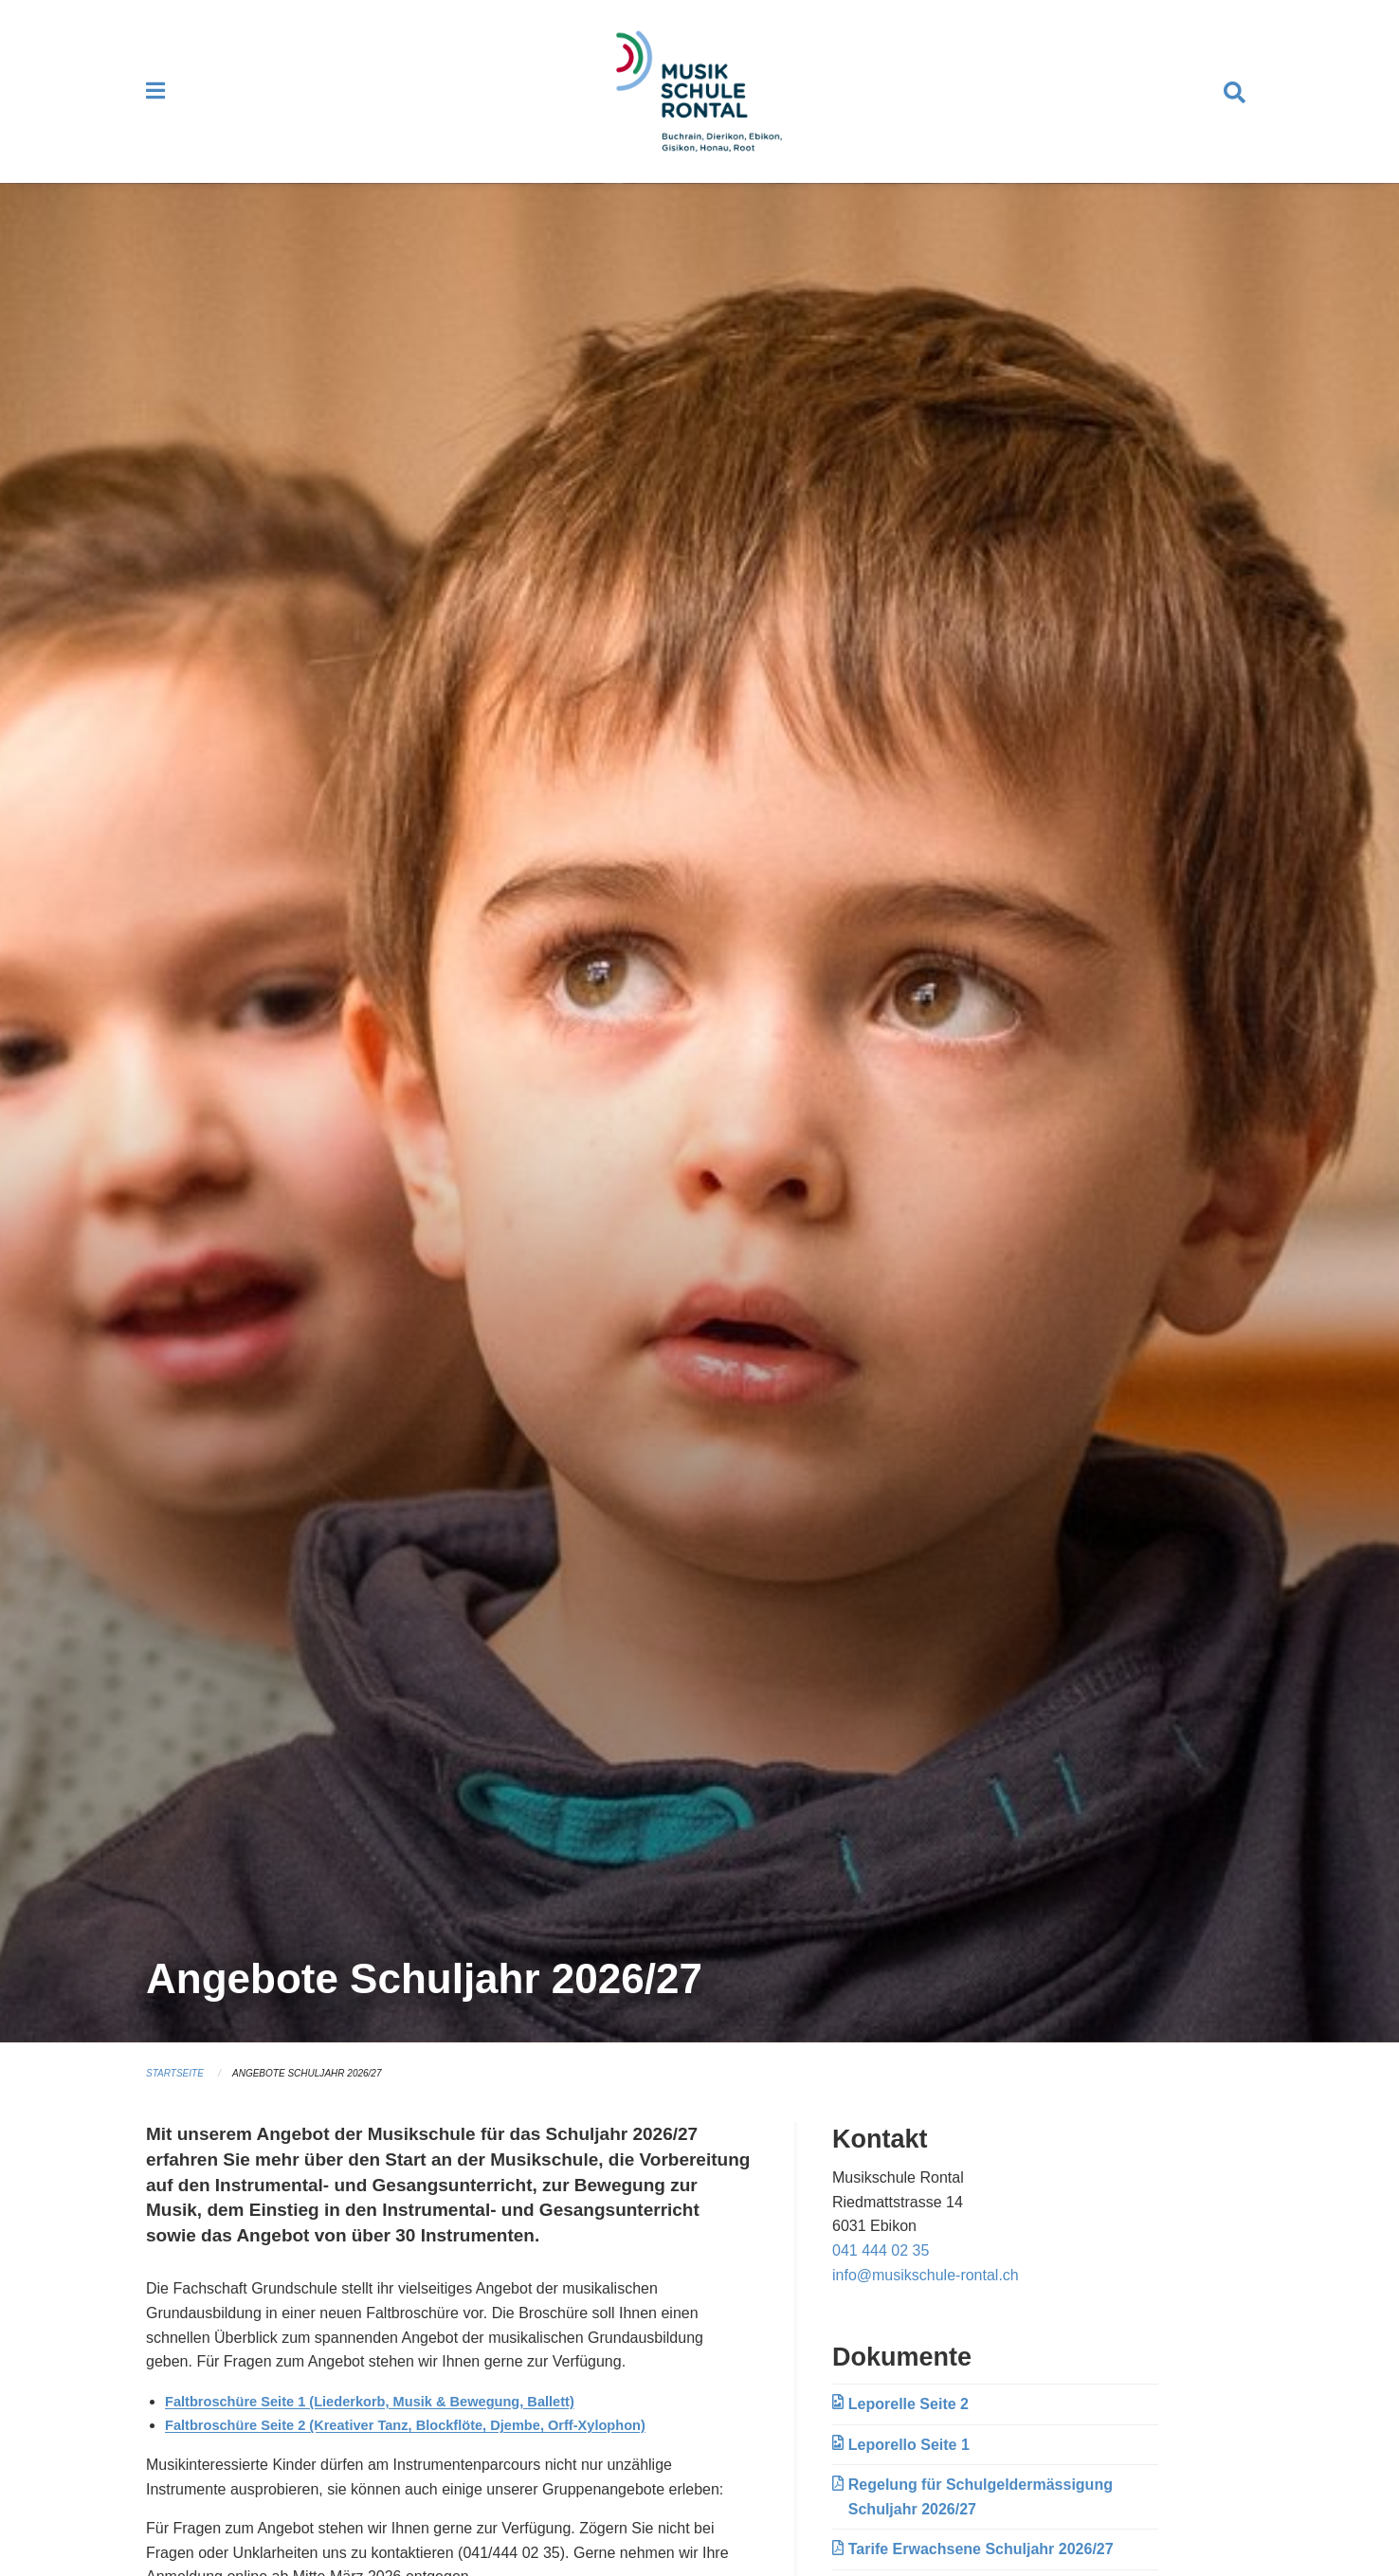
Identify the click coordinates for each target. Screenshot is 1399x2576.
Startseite (177, 2090)
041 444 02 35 (880, 2267)
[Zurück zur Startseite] (699, 100)
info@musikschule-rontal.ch (925, 2292)
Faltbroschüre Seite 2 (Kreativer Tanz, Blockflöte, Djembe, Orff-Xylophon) (428, 2443)
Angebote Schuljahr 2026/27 (320, 2090)
